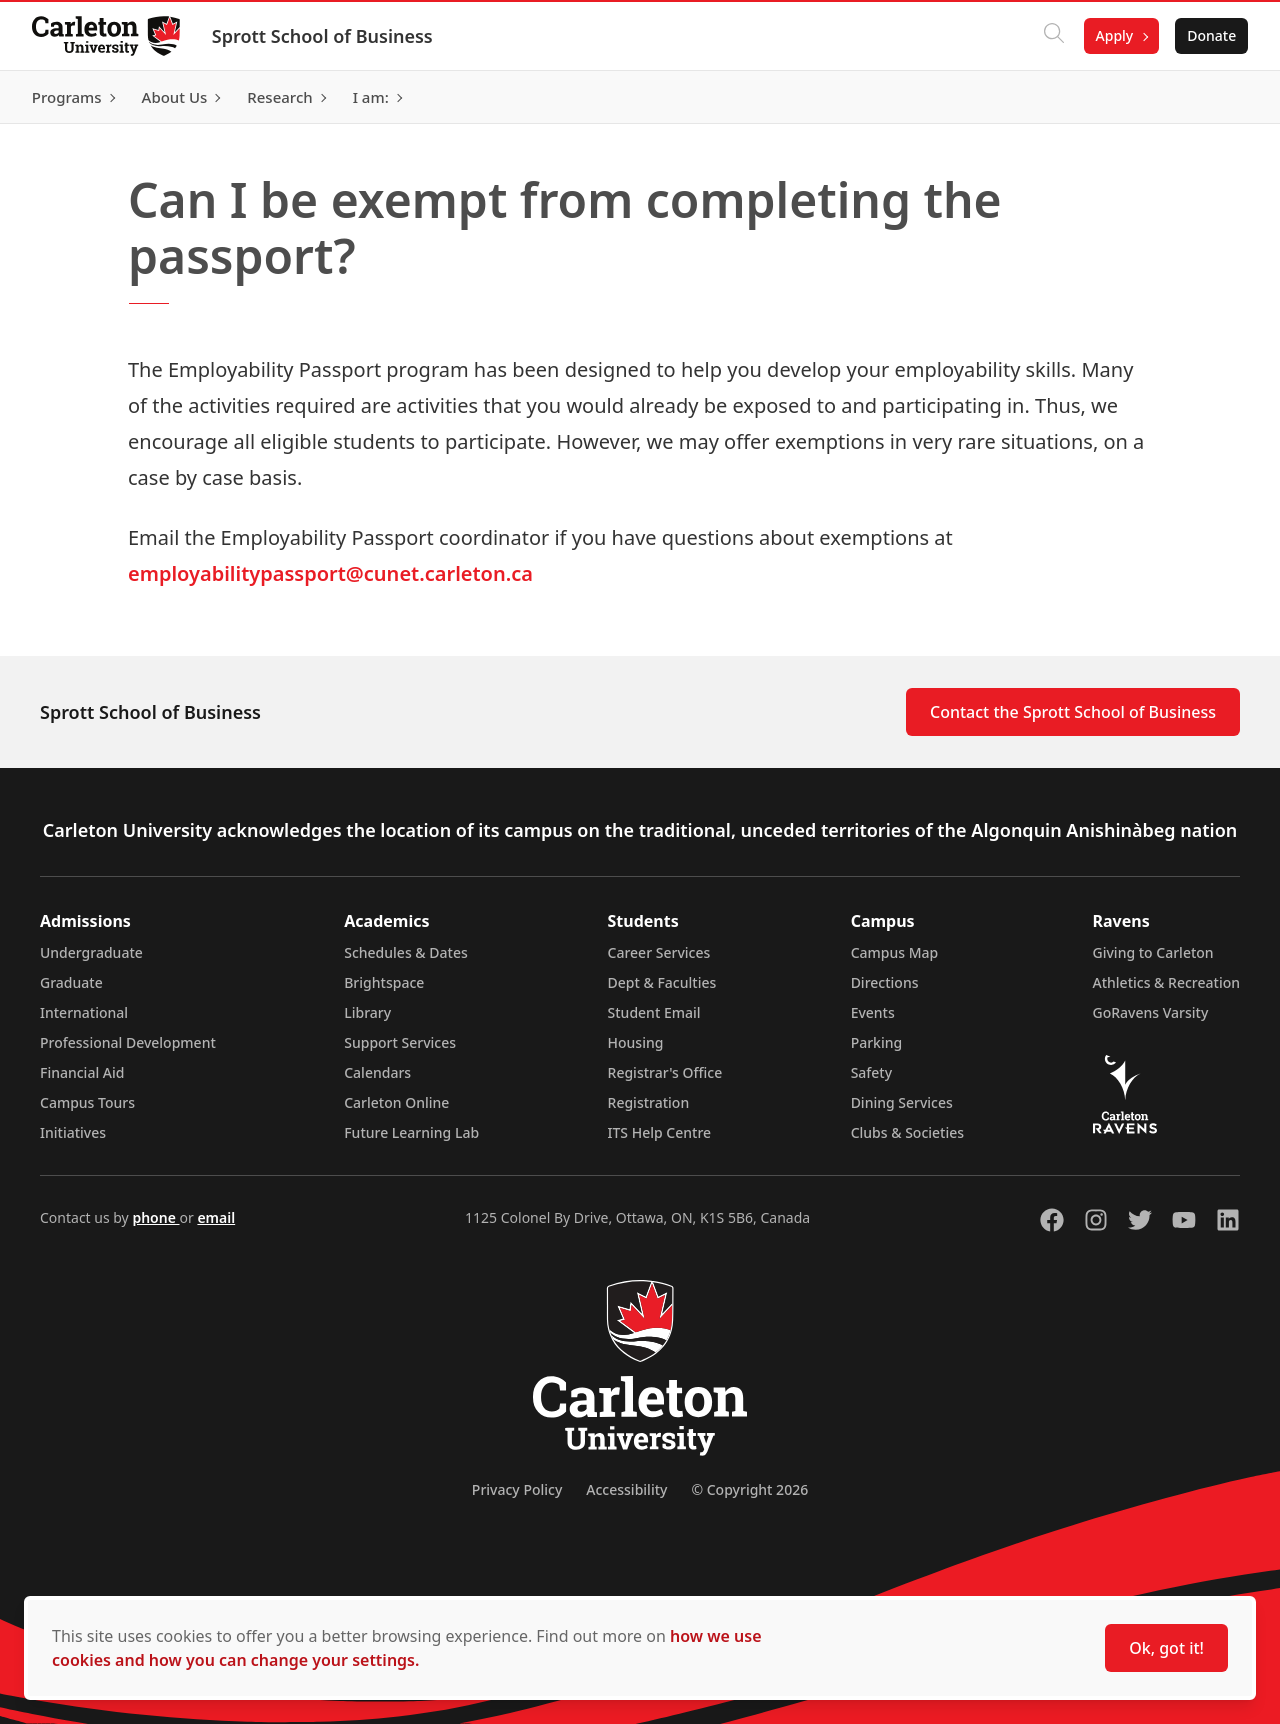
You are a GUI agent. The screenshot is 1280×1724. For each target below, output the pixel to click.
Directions (885, 982)
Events (873, 1012)
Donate (1211, 35)
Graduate (71, 982)
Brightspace (384, 982)
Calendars (377, 1072)
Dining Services (902, 1102)
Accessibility (626, 1489)
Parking (877, 1042)
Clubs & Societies (907, 1132)
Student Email (654, 1012)
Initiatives (73, 1132)
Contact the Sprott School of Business (1073, 712)
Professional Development (128, 1042)
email (216, 1217)
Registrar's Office (665, 1072)
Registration (649, 1102)
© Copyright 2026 (749, 1489)
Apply (1114, 35)
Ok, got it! (1166, 1648)
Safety (872, 1072)
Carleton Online (396, 1102)
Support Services (400, 1042)
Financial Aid (82, 1072)
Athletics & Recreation (1166, 982)
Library (367, 1012)
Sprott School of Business (322, 36)
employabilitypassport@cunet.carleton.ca (330, 573)
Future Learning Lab (411, 1132)
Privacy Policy (517, 1489)
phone (155, 1217)
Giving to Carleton (1153, 952)
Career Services (659, 952)
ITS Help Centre (660, 1132)
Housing (636, 1042)
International (84, 1012)
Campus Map (895, 952)
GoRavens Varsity (1151, 1012)
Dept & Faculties (662, 982)
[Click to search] (1053, 36)
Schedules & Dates (406, 952)
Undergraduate (91, 952)
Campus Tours (87, 1102)
